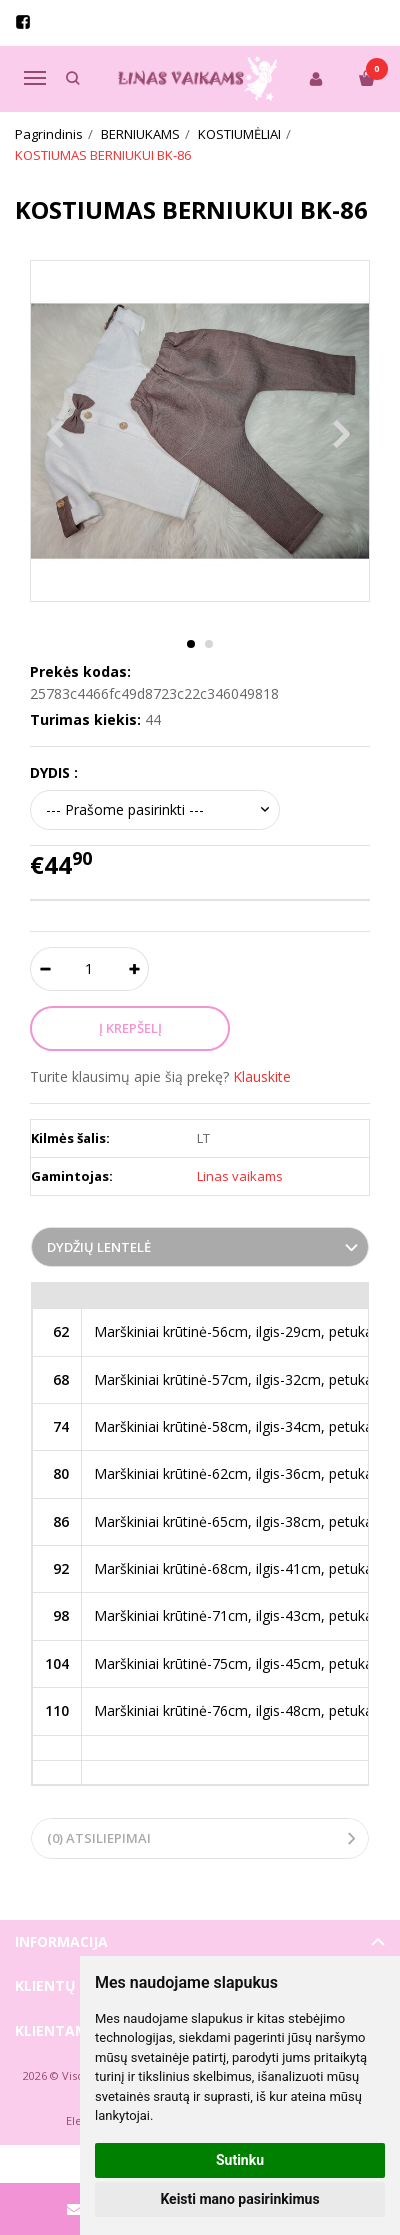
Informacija (61, 1941)
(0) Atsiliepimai (99, 1838)
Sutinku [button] (240, 2160)
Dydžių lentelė (99, 1247)
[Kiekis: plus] (134, 969)
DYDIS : (54, 772)
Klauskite (262, 1076)
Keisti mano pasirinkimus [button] (239, 2199)
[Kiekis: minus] (44, 969)
